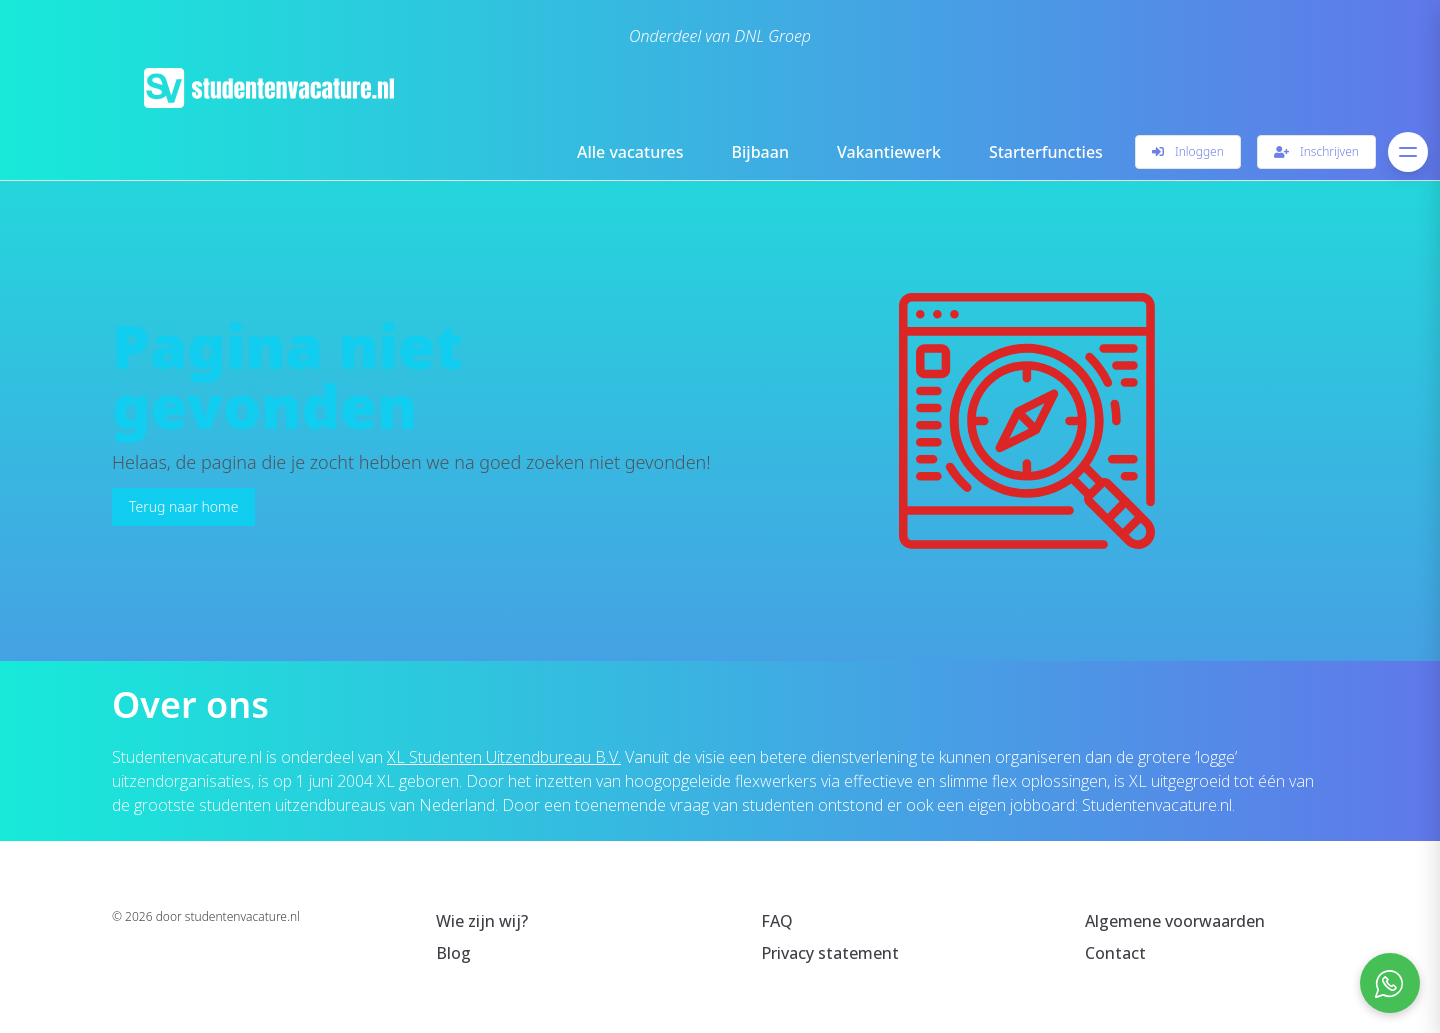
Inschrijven (1316, 151)
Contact (1115, 953)
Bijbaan (760, 152)
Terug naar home (183, 506)
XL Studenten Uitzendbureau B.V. (504, 757)
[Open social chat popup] (1390, 983)
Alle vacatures (630, 152)
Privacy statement (830, 953)
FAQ (777, 921)
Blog (453, 953)
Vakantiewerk (889, 152)
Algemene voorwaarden (1175, 921)
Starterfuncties (1046, 152)
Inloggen (1188, 151)
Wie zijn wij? (482, 921)
